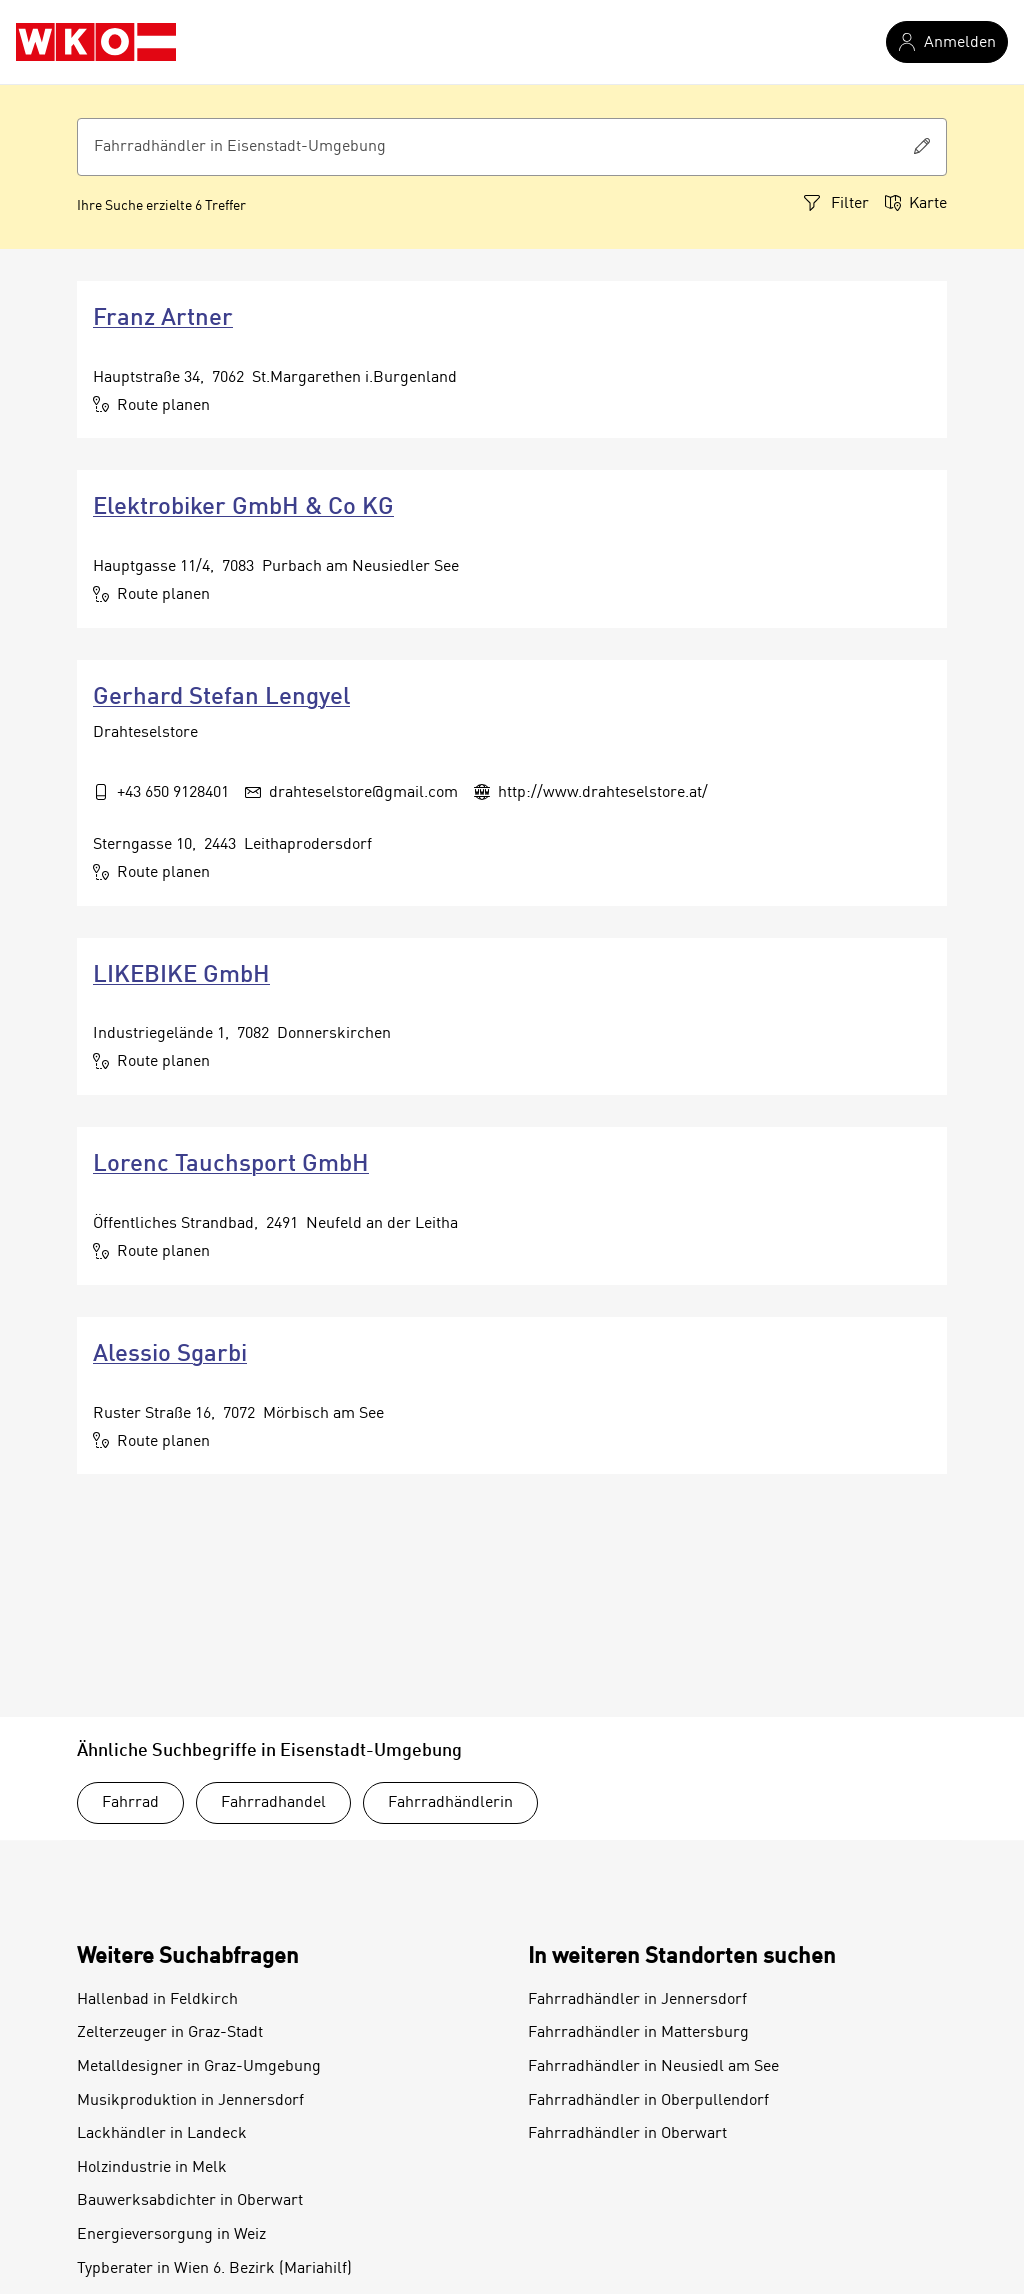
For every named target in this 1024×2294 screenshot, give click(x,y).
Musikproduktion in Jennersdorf (190, 2101)
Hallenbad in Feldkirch (157, 2000)
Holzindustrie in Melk (152, 2168)
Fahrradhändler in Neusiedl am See (653, 2067)
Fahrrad (130, 1803)
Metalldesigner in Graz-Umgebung (199, 2067)
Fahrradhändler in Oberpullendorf (648, 2101)
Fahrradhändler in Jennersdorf (637, 2000)
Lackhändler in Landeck (162, 2134)
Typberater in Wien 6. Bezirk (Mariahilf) (214, 2269)
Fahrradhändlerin (450, 1803)
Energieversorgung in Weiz (171, 2235)
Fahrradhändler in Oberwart (627, 2134)
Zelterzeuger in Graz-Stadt (170, 2033)
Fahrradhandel (273, 1803)
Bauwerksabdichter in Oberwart (190, 2201)
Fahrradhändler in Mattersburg (638, 2033)
